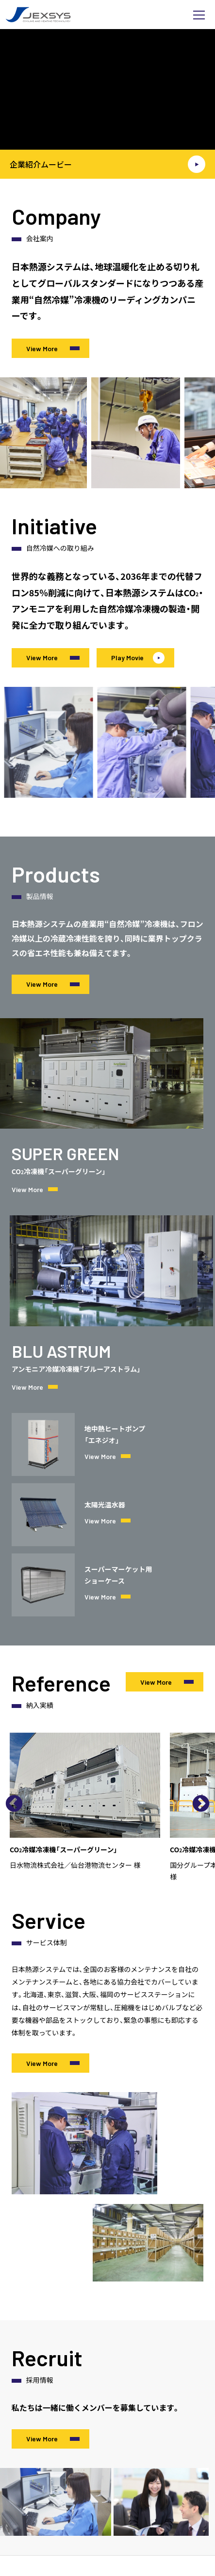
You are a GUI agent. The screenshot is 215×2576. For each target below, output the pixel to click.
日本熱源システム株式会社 (39, 14)
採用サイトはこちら (117, 2564)
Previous (14, 1804)
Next (201, 1804)
